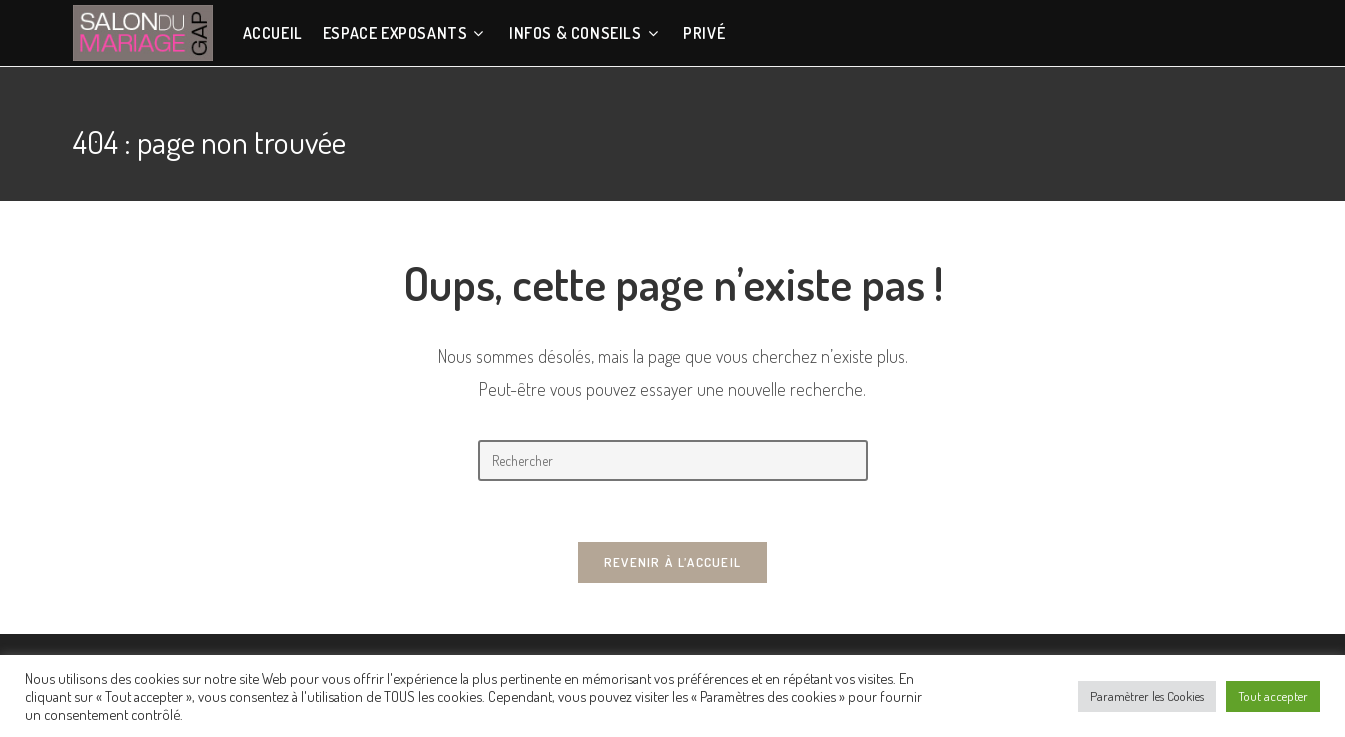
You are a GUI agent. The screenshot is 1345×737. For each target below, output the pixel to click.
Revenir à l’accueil (673, 562)
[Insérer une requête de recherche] (673, 460)
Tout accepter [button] (1273, 696)
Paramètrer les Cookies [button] (1147, 696)
